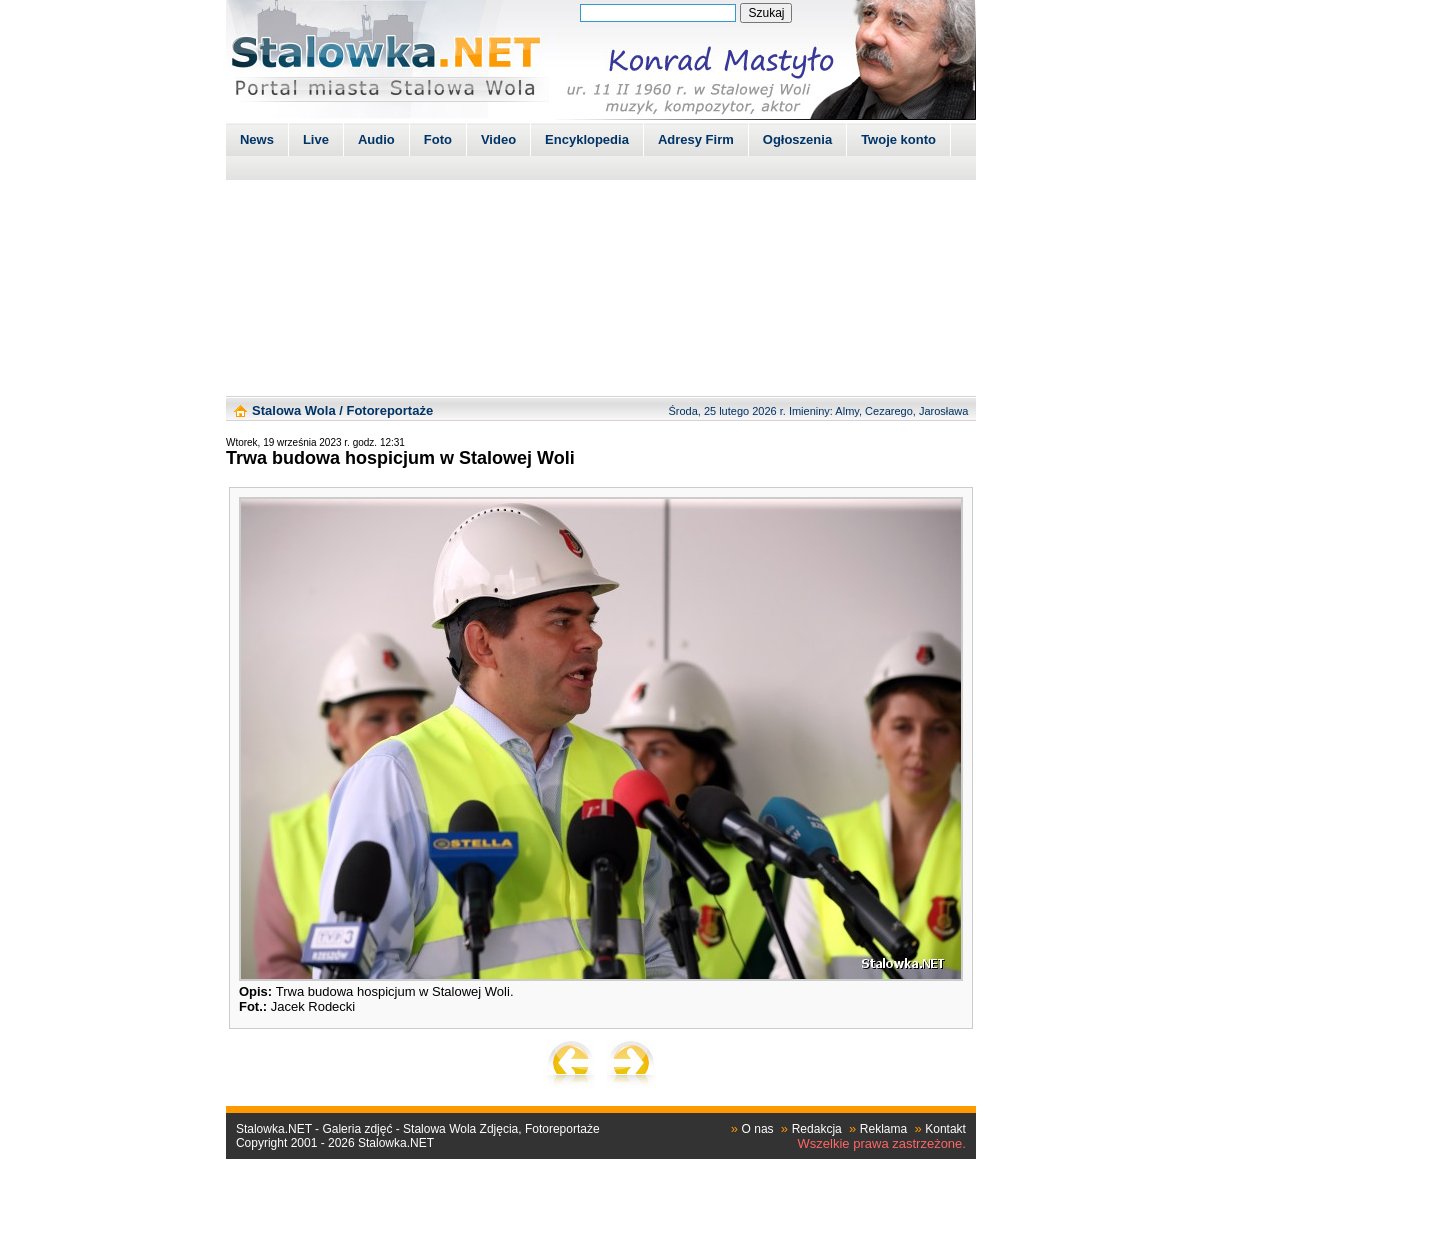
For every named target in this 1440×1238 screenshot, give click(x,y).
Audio (376, 139)
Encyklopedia (587, 139)
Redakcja (817, 1129)
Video (498, 139)
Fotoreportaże (389, 410)
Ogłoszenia (797, 139)
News (257, 139)
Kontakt (945, 1129)
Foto (438, 139)
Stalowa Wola (294, 410)
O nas (758, 1129)
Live (316, 139)
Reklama (883, 1129)
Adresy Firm (696, 139)
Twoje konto (898, 139)
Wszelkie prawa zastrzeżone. (882, 1143)
